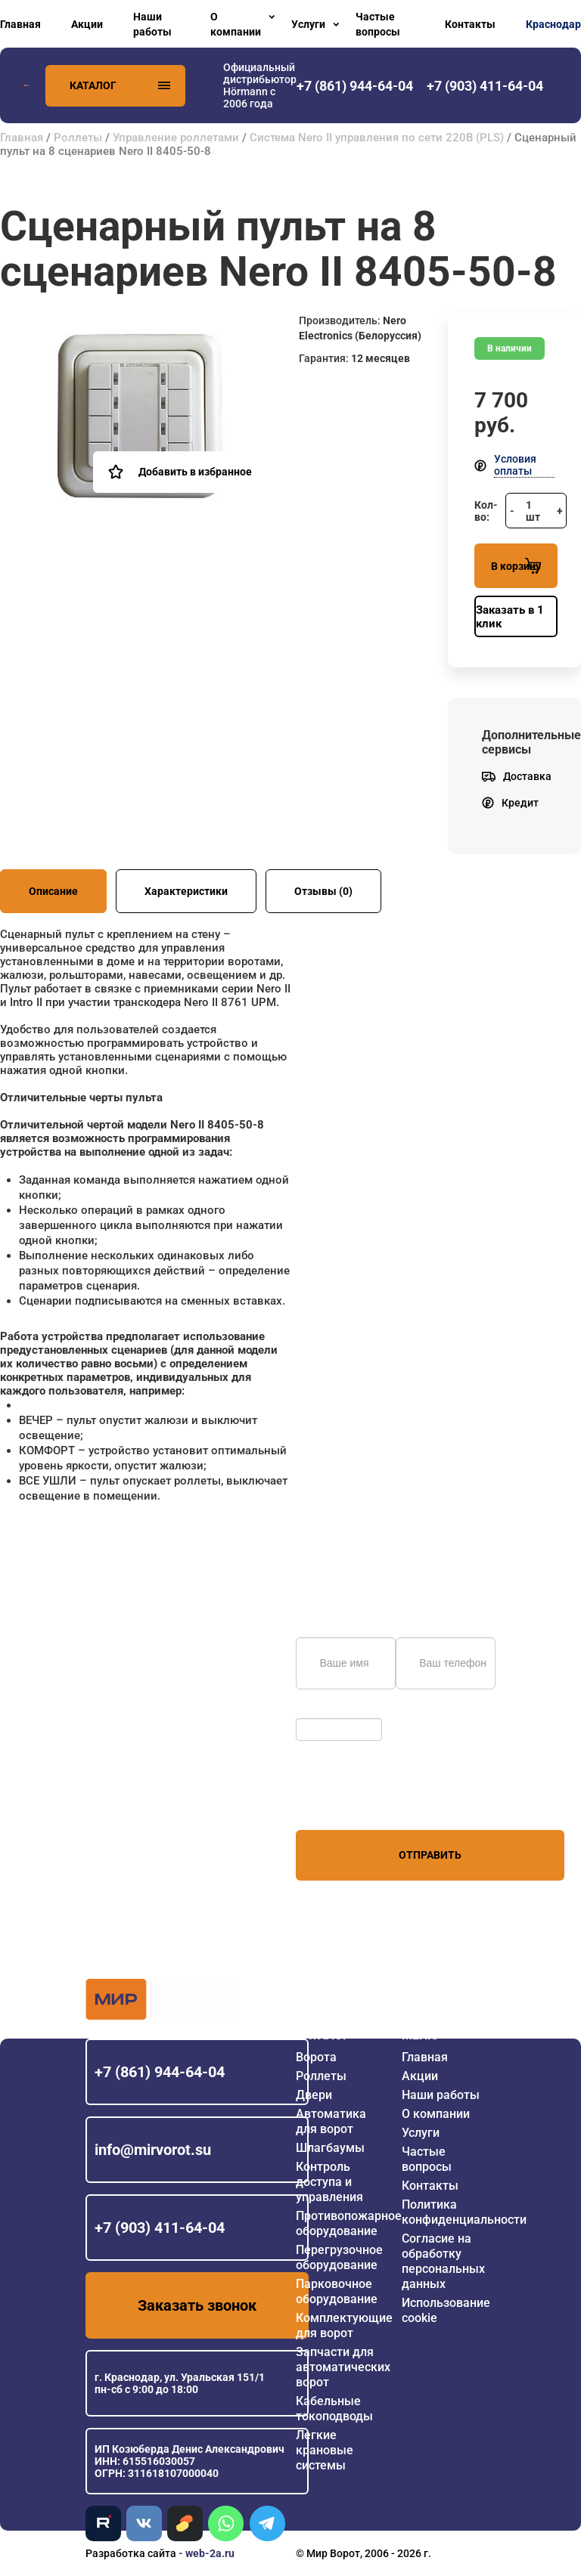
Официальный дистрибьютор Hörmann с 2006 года (260, 85)
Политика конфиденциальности (464, 2212)
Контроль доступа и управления (329, 2182)
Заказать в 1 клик (510, 616)
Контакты (470, 24)
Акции (87, 24)
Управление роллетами (176, 137)
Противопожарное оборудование (349, 2223)
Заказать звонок (197, 2305)
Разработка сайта (130, 2553)
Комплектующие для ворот (344, 2325)
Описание (53, 891)
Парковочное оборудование (336, 2291)
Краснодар (553, 24)
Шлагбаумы (330, 2148)
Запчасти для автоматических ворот (343, 2367)
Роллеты (78, 137)
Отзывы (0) (323, 891)
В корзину (516, 566)
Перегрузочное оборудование (339, 2257)
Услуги (308, 24)
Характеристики (186, 891)
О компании (235, 24)
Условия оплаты (515, 465)
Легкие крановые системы (324, 2450)
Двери (314, 2095)
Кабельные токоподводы (334, 2408)
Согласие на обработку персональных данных (443, 2261)
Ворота (316, 2057)
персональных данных (353, 1801)
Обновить (324, 1710)
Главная (20, 24)
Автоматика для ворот (331, 2121)
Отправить (430, 1855)
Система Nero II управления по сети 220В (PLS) (377, 137)
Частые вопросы (378, 24)
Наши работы (152, 24)
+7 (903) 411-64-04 (160, 2227)
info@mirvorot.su (153, 2150)
